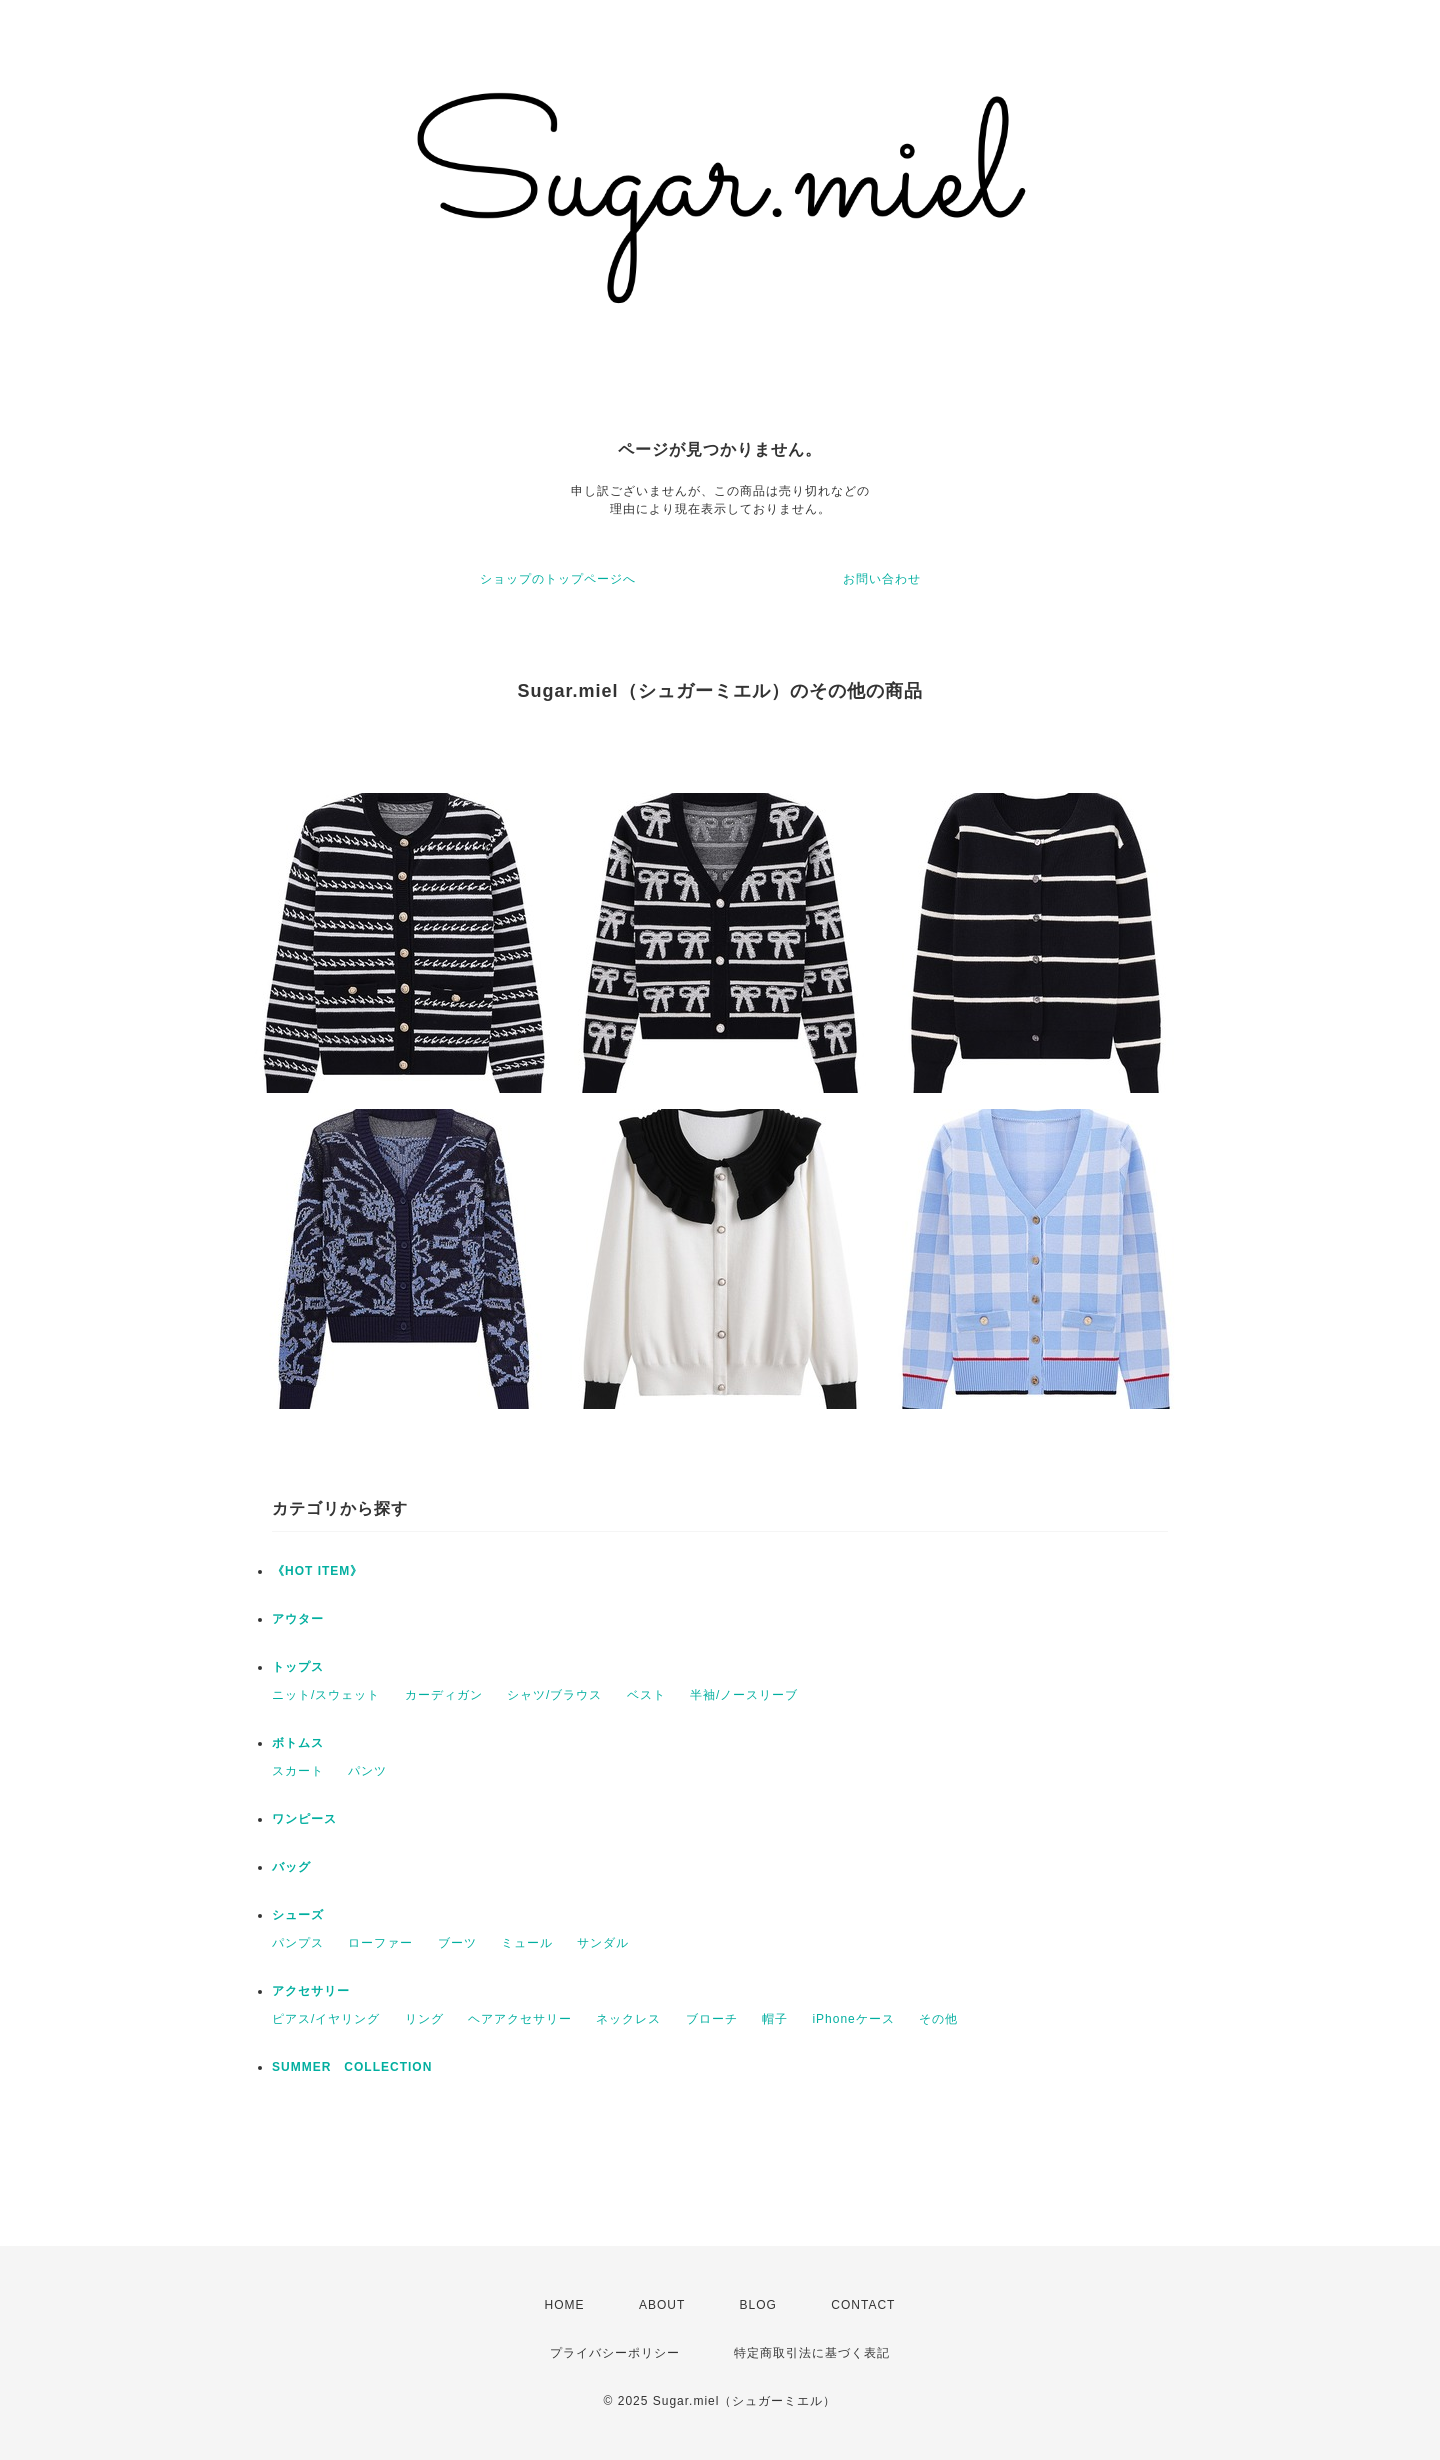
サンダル (603, 1943)
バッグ (291, 1867)
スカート (298, 1771)
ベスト (646, 1695)
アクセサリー (311, 1991)
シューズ (298, 1915)
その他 (938, 2019)
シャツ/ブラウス (554, 1695)
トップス (298, 1667)
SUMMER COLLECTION (352, 2067)
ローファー (380, 1943)
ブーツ (457, 1943)
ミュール (527, 1943)
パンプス (298, 1943)
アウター (298, 1619)
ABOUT (662, 2305)
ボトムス (298, 1743)
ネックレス (628, 2019)
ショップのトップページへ (558, 579)
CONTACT (863, 2305)
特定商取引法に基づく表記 (812, 2353)
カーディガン (444, 1695)
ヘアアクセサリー (520, 2019)
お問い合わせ (882, 579)
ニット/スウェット (326, 1695)
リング (424, 2019)
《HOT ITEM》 (317, 1571)
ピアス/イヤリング (326, 2019)
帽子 (775, 2019)
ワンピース (304, 1819)
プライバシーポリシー (615, 2353)
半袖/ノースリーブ (744, 1695)
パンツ (367, 1771)
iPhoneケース (853, 2019)
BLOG (758, 2305)
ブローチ (712, 2019)
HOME (565, 2305)
